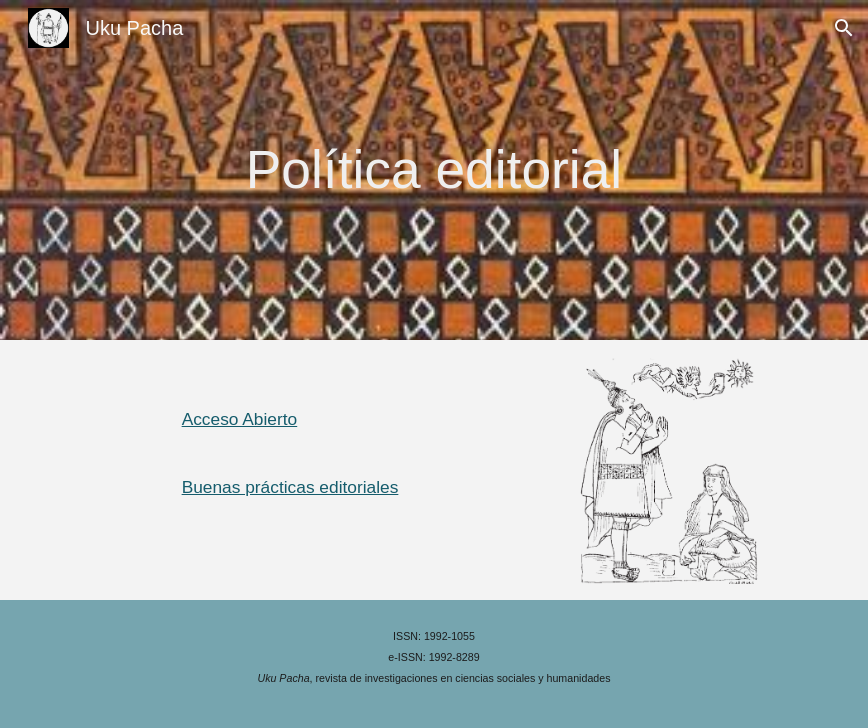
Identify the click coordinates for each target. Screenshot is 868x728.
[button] (844, 28)
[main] (434, 170)
